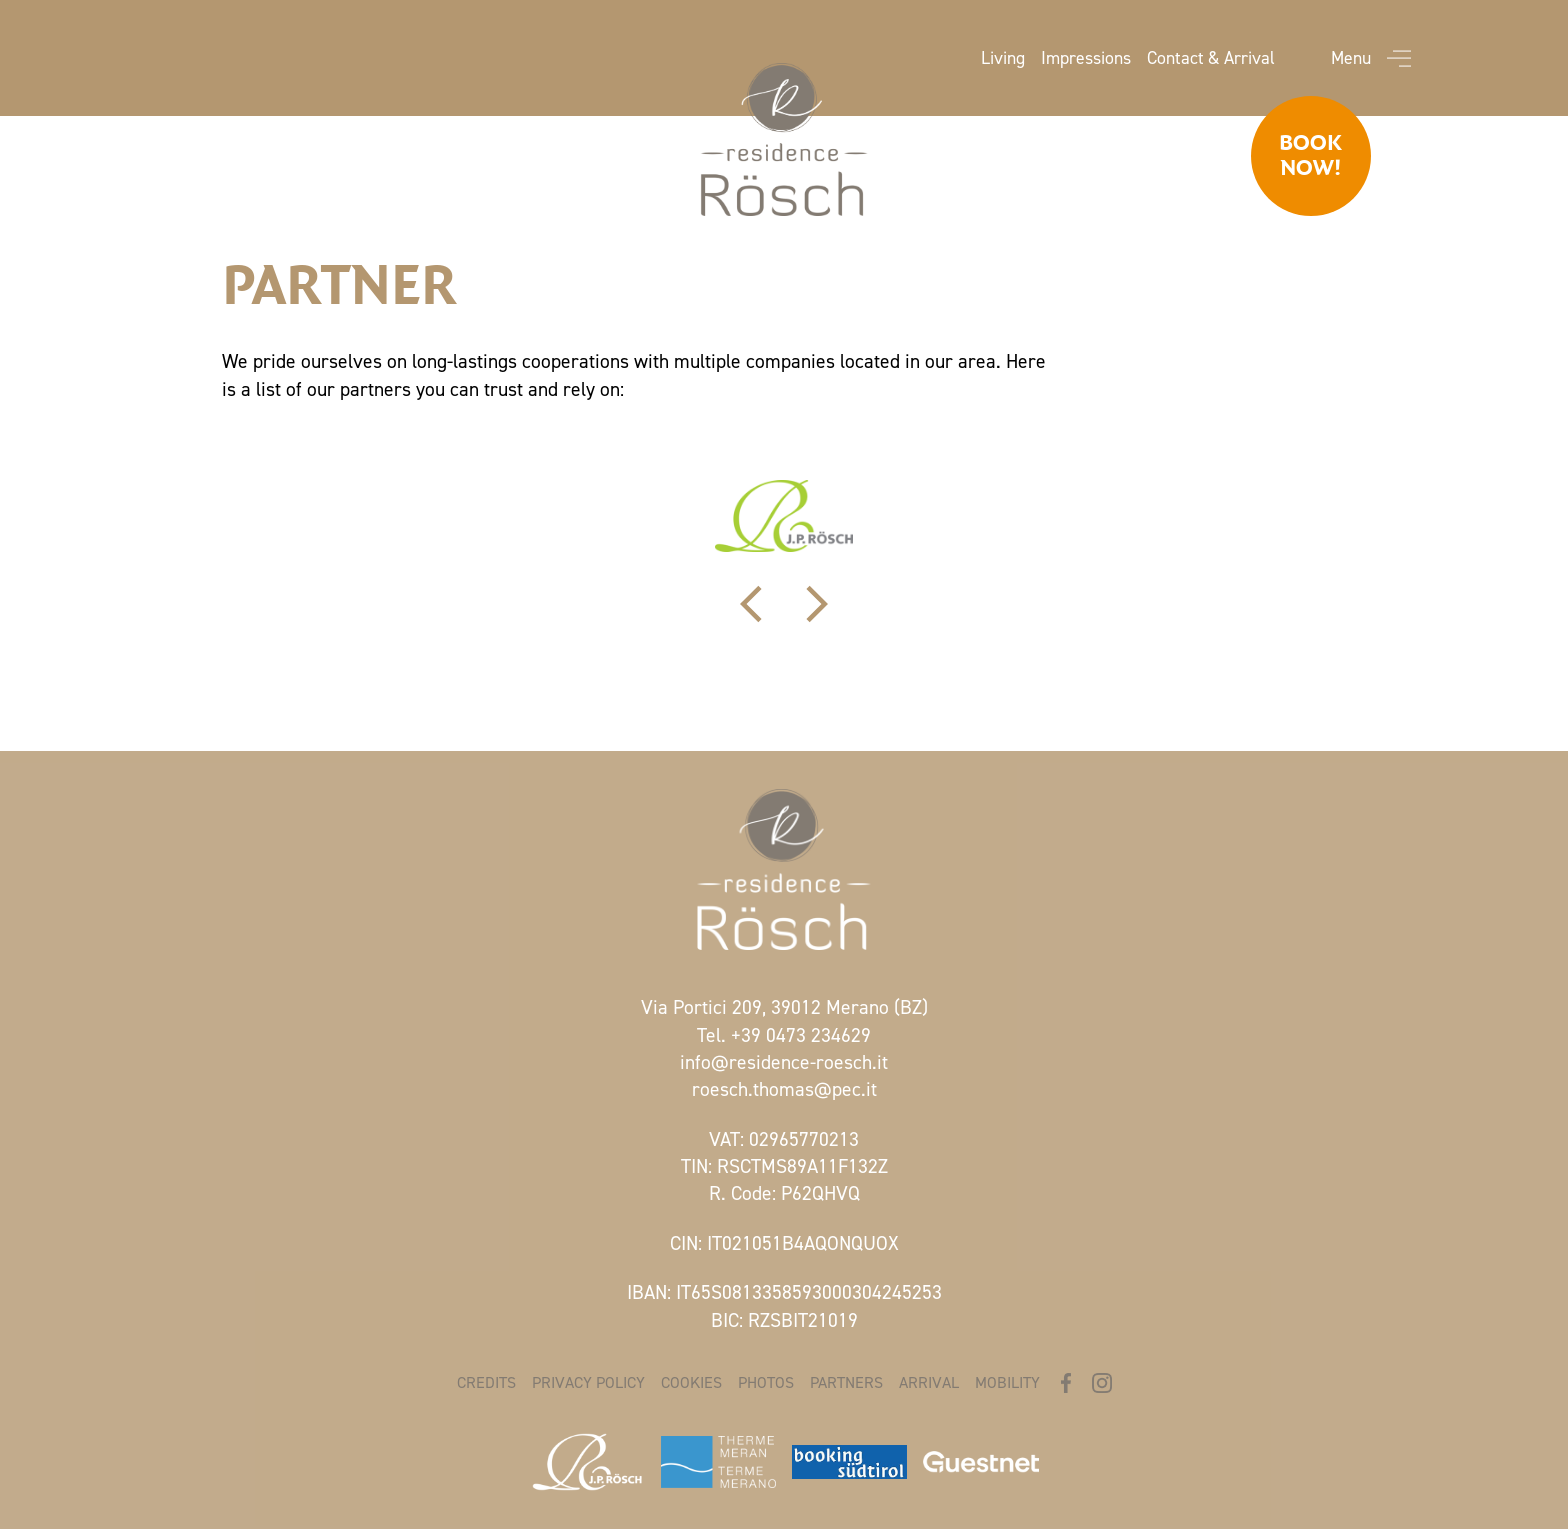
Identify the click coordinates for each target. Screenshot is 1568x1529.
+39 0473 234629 (801, 1035)
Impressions (1086, 58)
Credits (486, 1382)
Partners (846, 1382)
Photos (766, 1382)
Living (1003, 58)
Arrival (929, 1382)
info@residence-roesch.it (784, 1062)
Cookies (691, 1382)
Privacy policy (588, 1382)
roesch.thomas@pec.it (784, 1089)
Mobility (1007, 1382)
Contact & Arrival (1211, 58)
